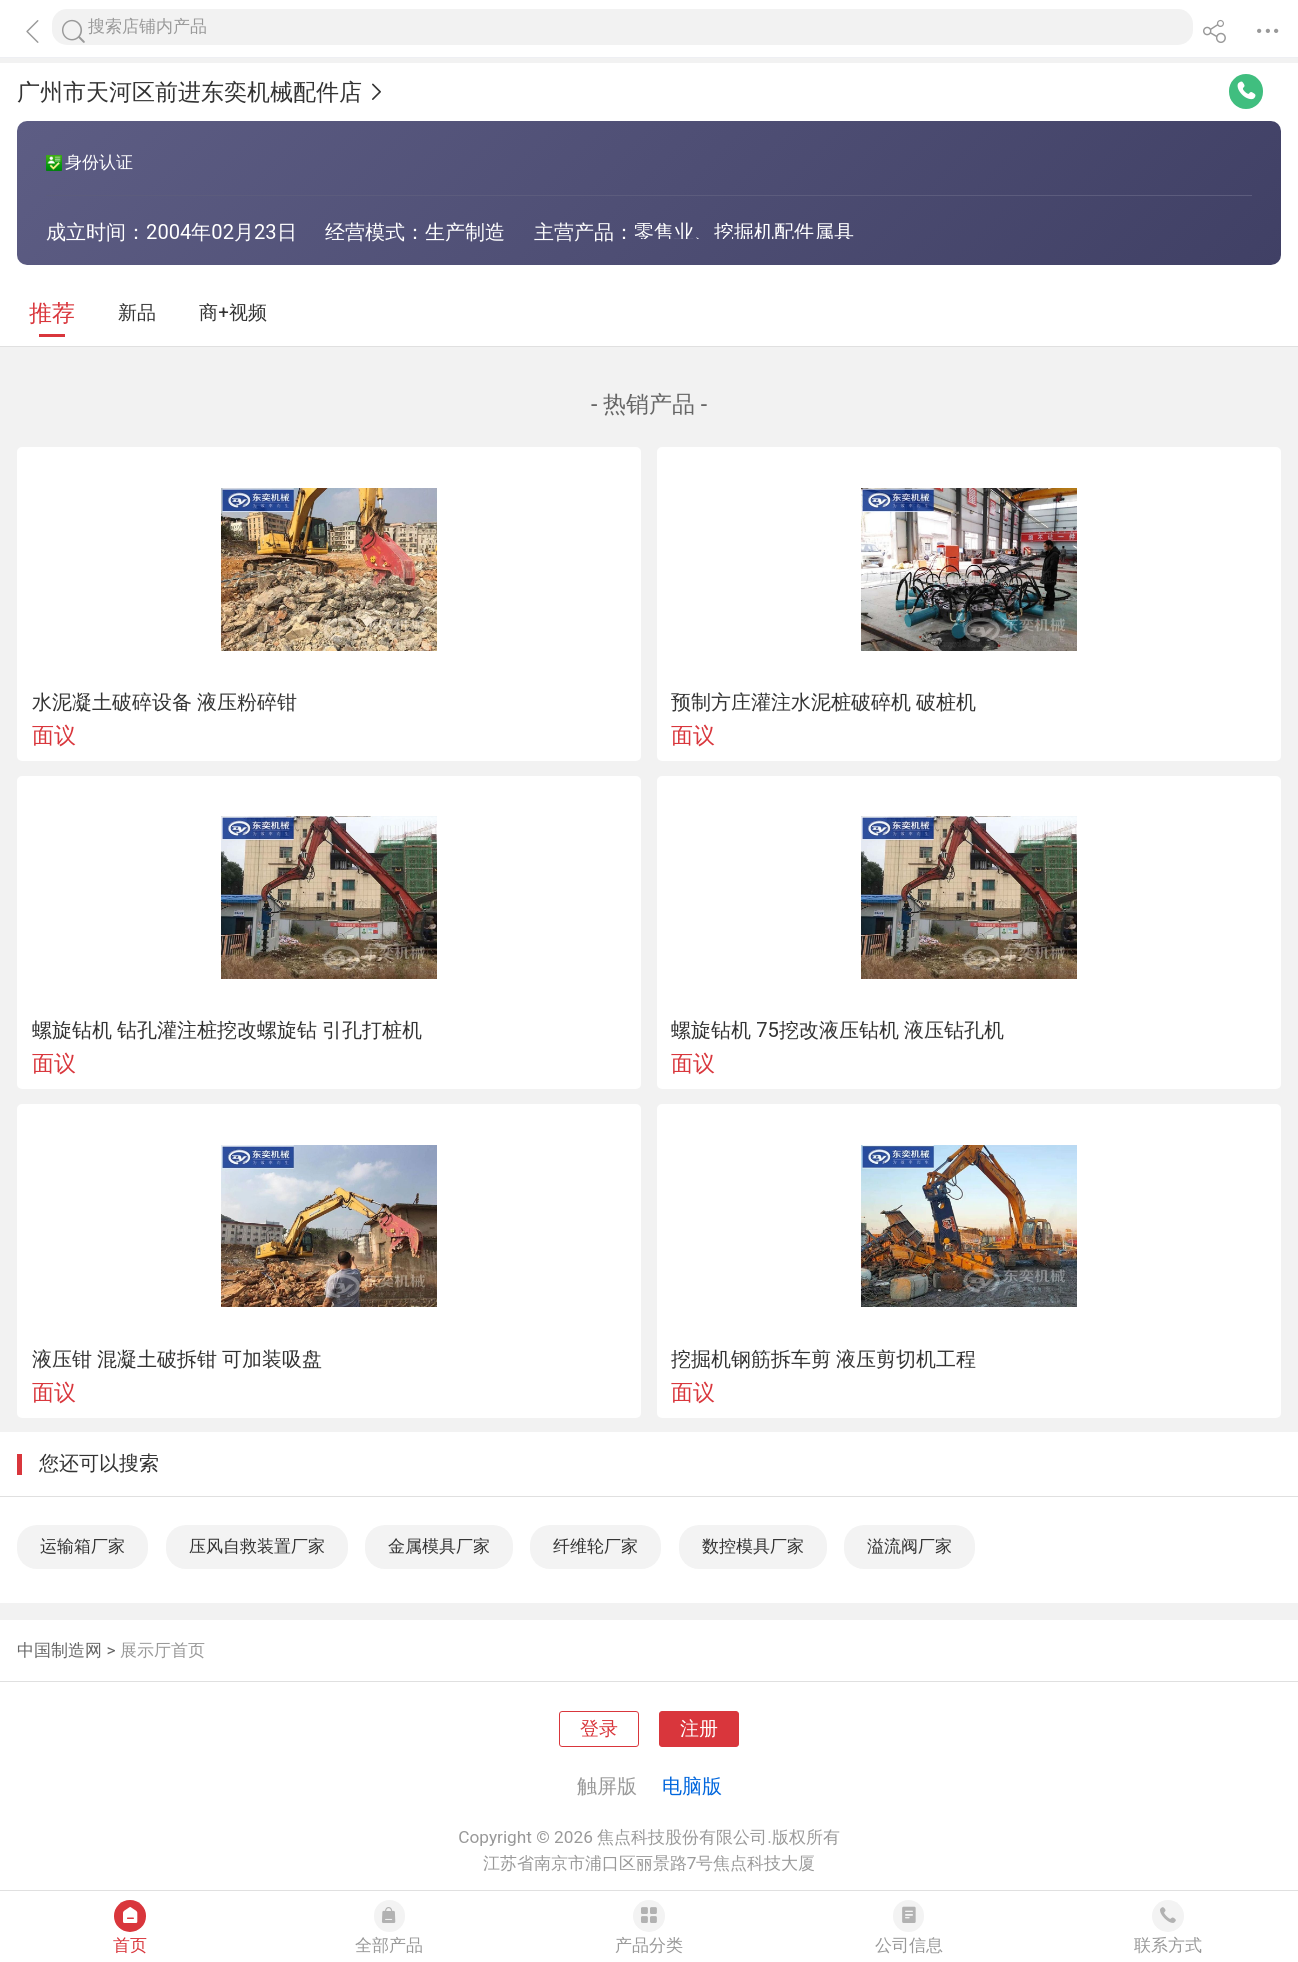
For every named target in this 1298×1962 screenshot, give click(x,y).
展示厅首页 (162, 1650)
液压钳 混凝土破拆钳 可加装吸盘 (177, 1359)
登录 (599, 1729)
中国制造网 (59, 1650)
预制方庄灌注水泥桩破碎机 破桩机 (823, 702)
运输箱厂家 (82, 1546)
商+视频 (233, 313)
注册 (699, 1729)
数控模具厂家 (753, 1546)
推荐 (52, 313)
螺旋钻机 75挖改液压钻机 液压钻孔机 (837, 1030)
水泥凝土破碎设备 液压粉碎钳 (164, 702)
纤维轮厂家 (595, 1546)
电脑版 (692, 1786)
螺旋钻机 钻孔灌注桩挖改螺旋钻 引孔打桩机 (227, 1030)
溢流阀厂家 (909, 1546)
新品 (137, 313)
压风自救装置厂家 (257, 1546)
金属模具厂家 (439, 1546)
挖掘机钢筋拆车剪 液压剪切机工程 (823, 1359)
